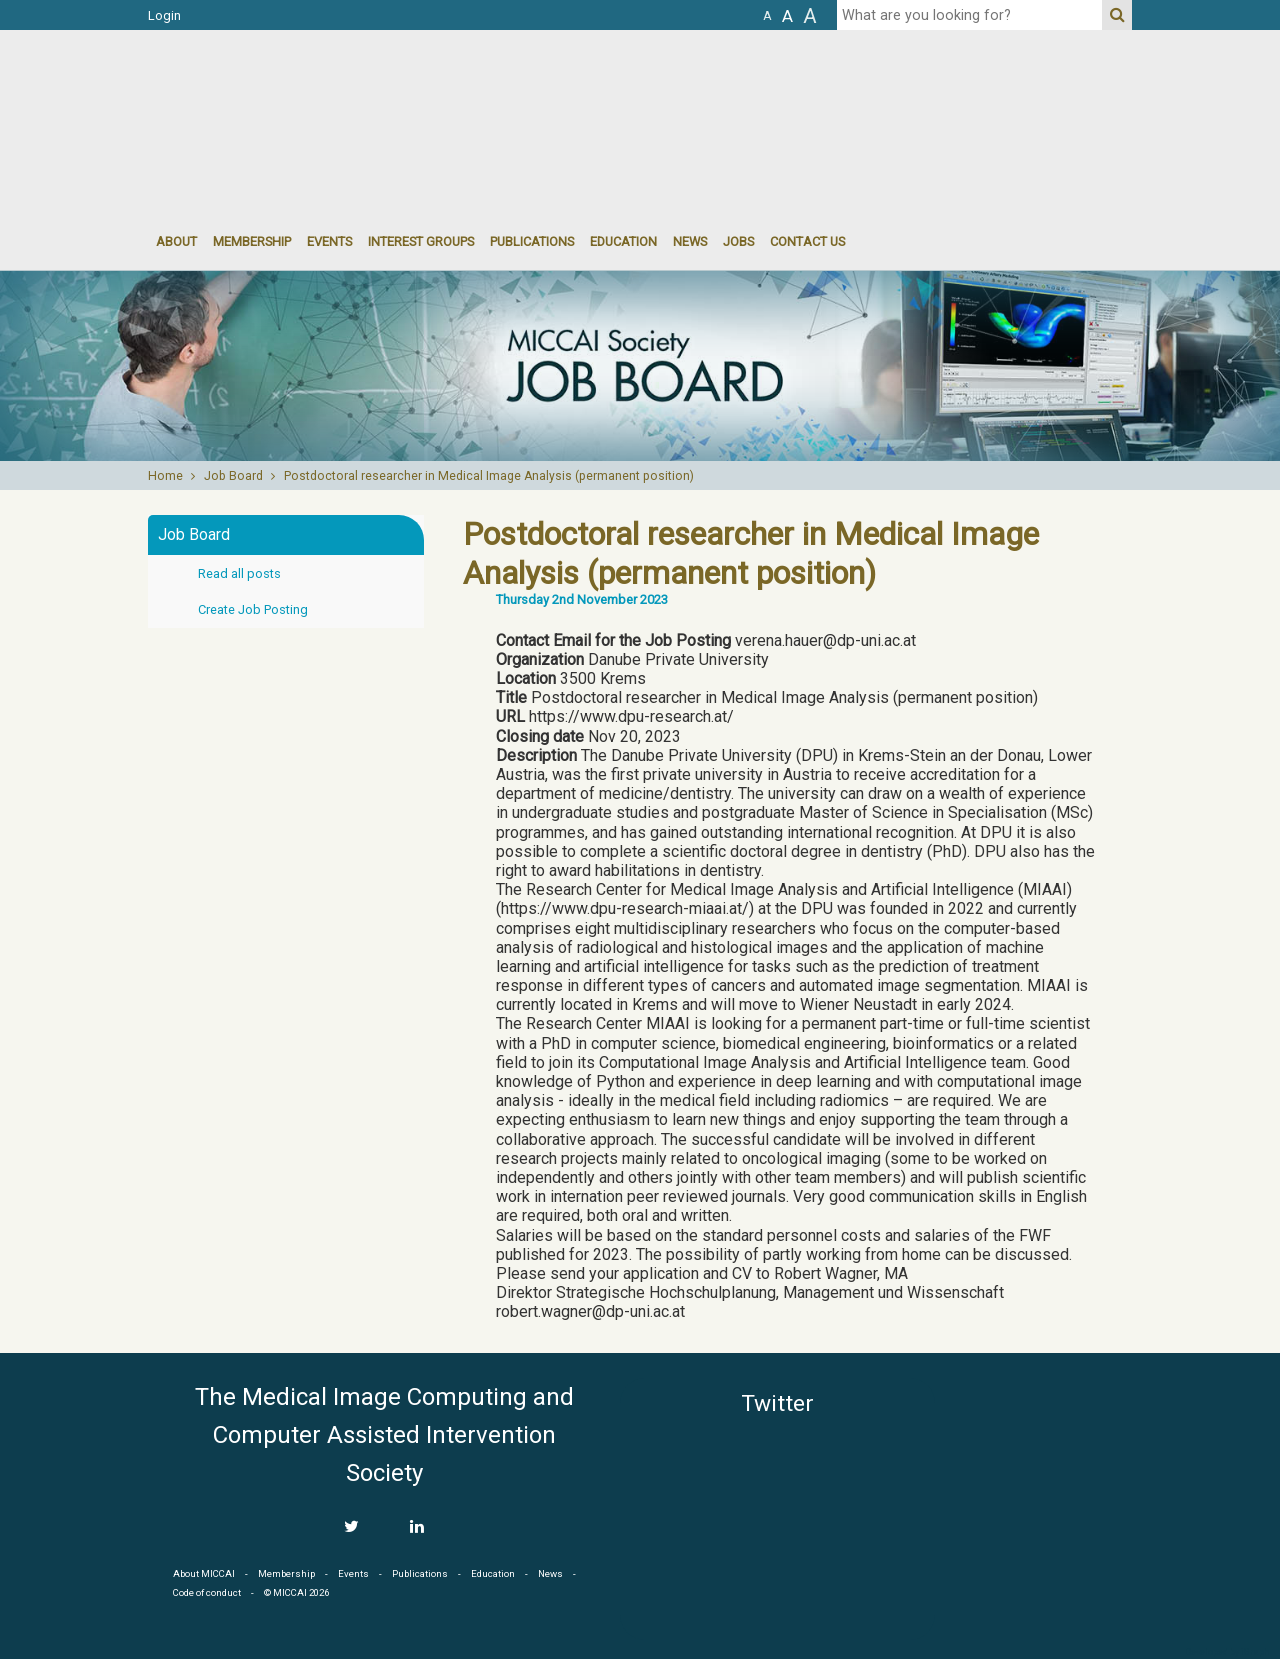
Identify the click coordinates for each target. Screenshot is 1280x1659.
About (176, 241)
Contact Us (807, 241)
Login (164, 15)
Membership (252, 241)
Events (353, 1573)
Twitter (777, 1403)
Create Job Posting (253, 609)
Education (623, 241)
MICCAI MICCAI (311, 90)
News (690, 241)
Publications (532, 241)
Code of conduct (207, 1592)
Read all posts (239, 573)
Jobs (738, 241)
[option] (640, 366)
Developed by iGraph (1227, 1652)
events (329, 241)
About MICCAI (204, 1573)
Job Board (233, 476)
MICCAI (1042, 1473)
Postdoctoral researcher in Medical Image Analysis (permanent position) (489, 476)
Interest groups (421, 241)
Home (165, 476)
